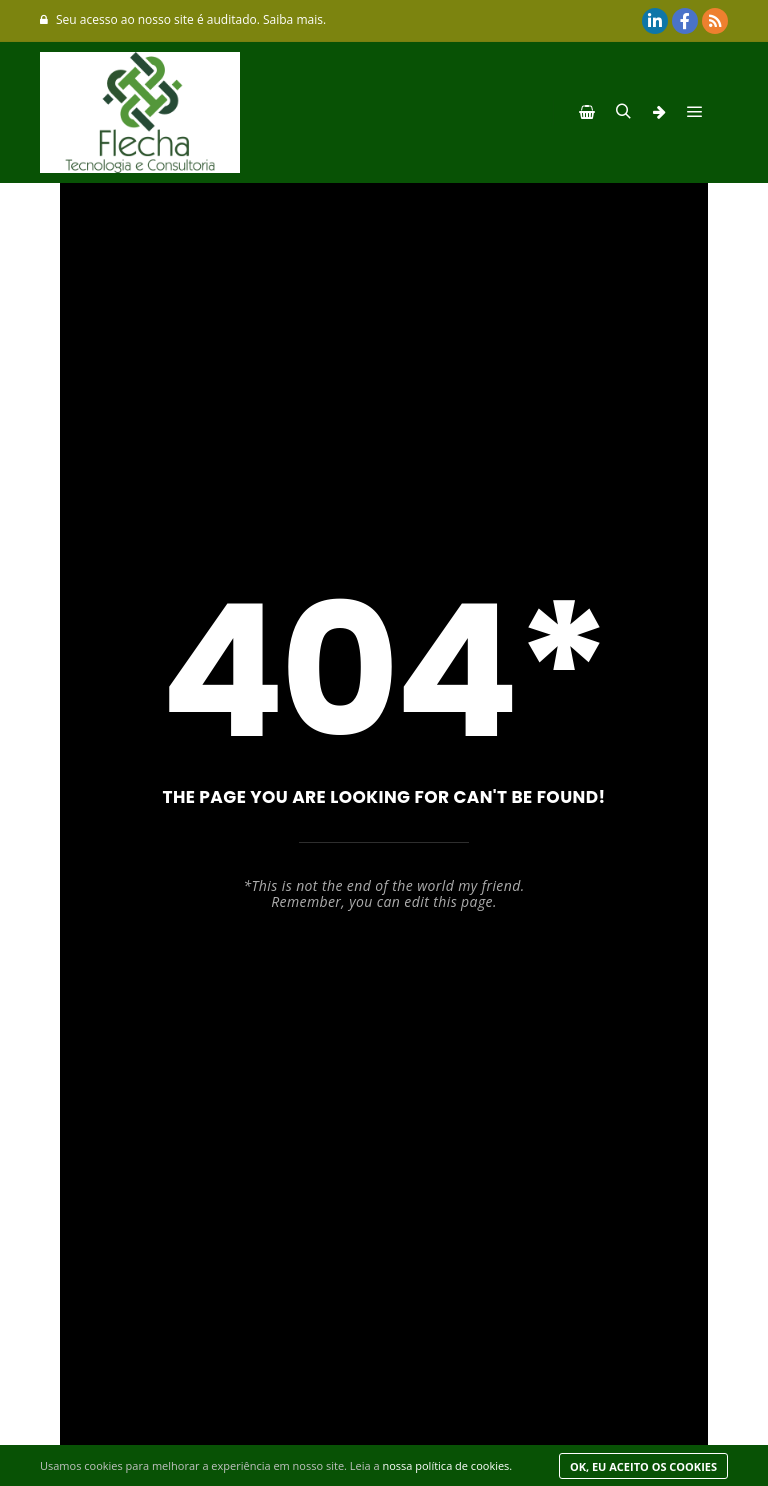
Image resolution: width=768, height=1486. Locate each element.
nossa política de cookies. (447, 1465)
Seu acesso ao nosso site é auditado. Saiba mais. (183, 19)
